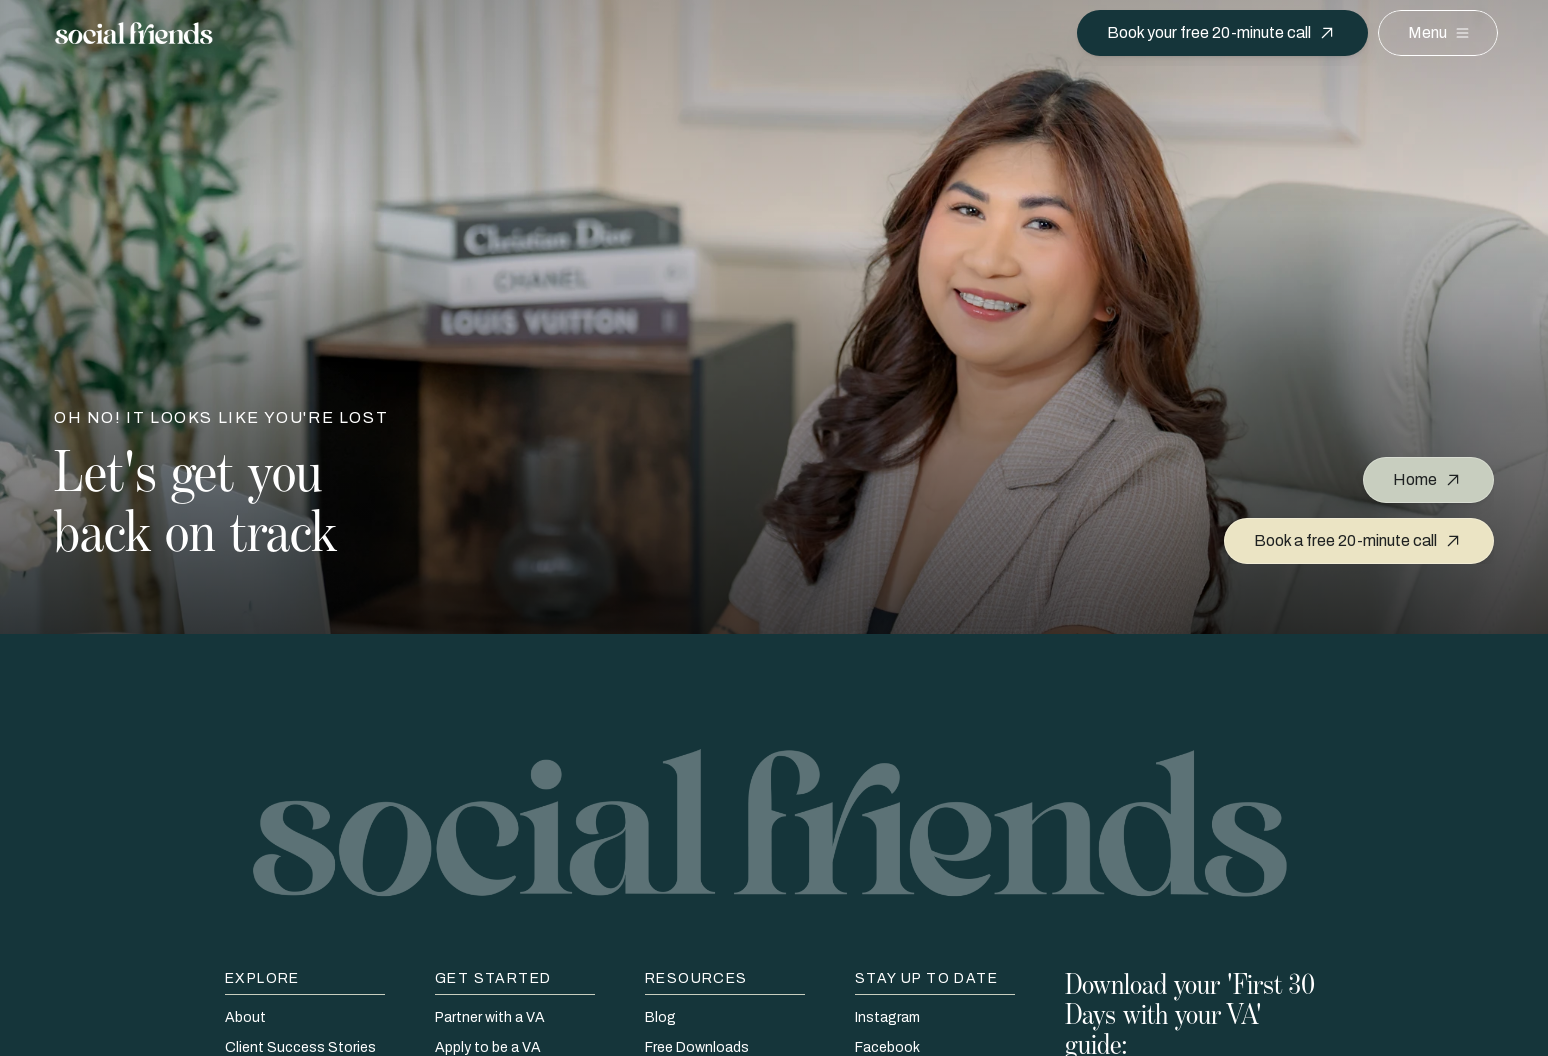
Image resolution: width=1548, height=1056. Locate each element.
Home (1415, 479)
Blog (660, 1017)
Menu (1427, 32)
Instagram (887, 1017)
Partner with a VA (490, 1017)
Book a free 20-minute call (1345, 540)
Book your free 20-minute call (1209, 32)
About (245, 1017)
